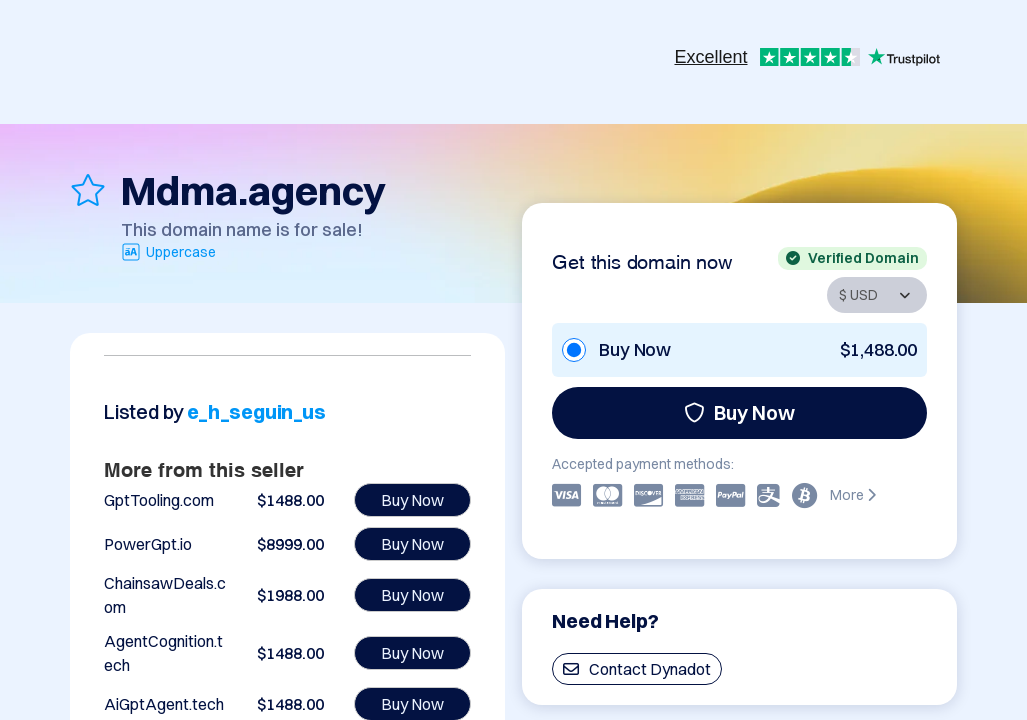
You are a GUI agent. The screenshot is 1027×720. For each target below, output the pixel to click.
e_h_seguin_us (256, 411)
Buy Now (739, 412)
